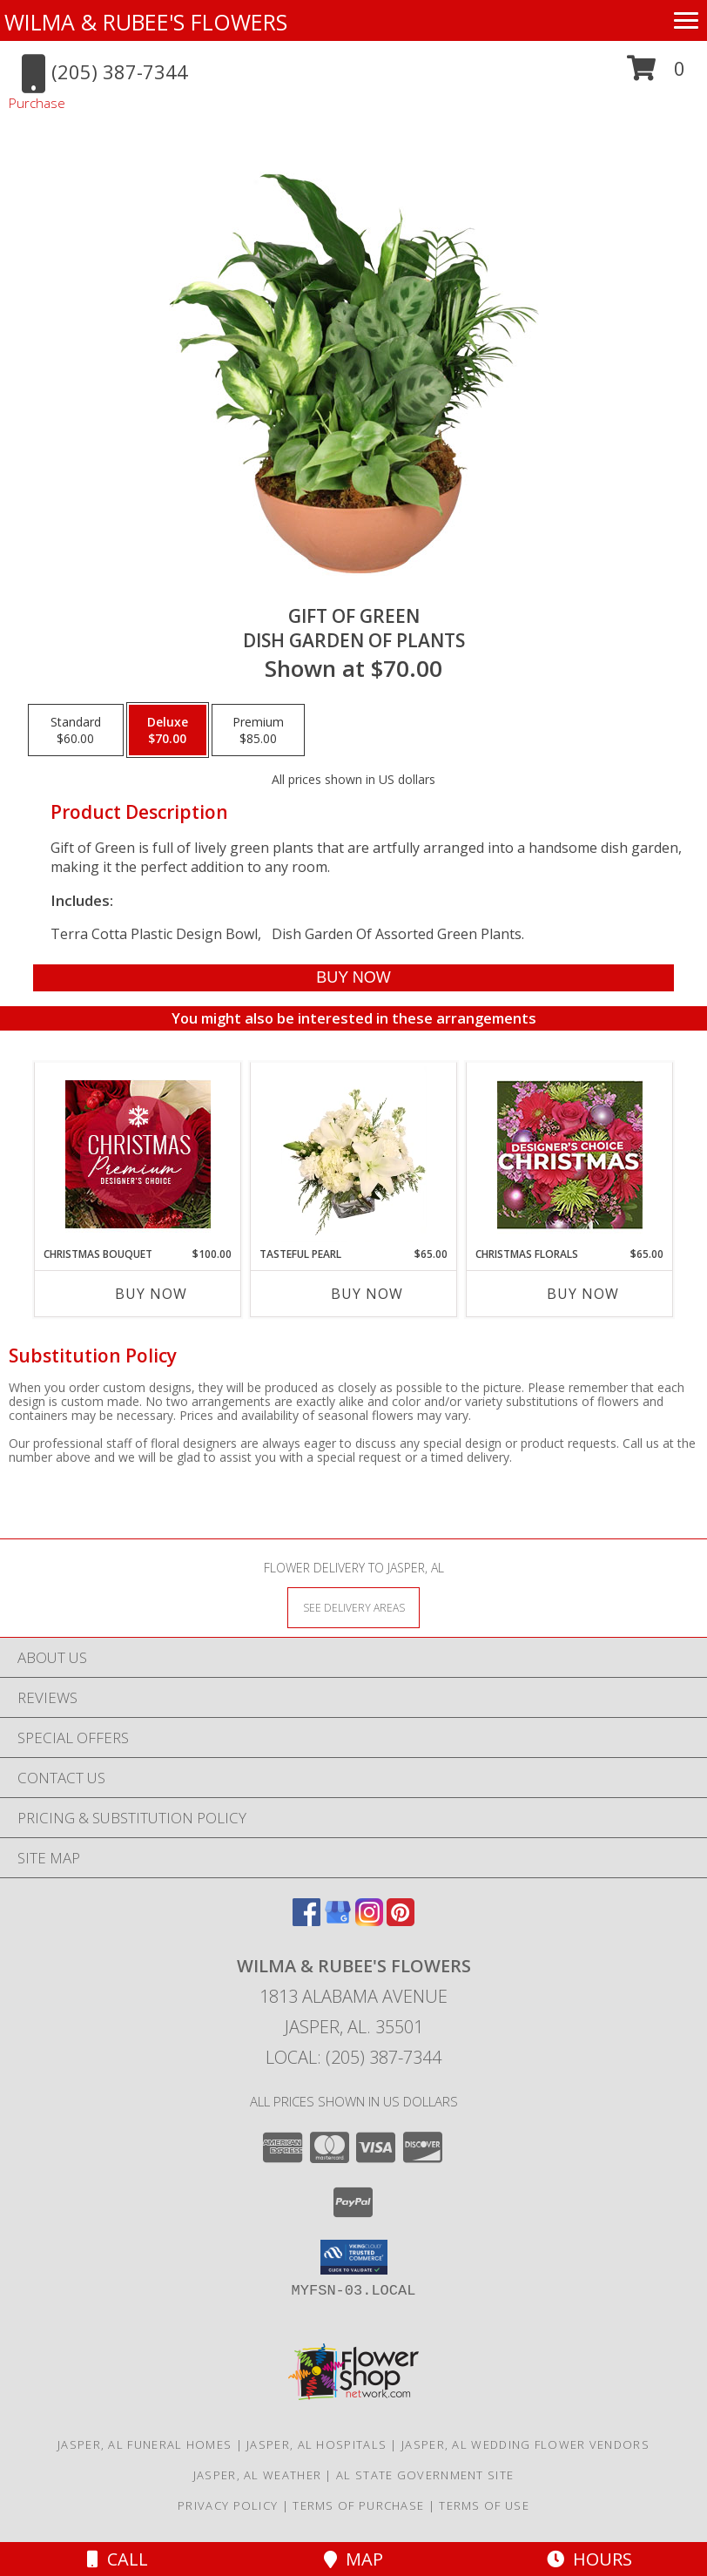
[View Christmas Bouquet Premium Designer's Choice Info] (138, 1154)
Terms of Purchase (358, 2505)
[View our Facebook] (306, 1920)
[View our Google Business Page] (338, 1920)
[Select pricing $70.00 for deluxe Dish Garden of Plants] (167, 730)
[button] (656, 74)
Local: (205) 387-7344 (353, 2057)
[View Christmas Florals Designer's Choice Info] (570, 1154)
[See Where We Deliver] (353, 1607)
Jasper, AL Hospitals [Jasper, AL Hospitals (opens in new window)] (316, 2444)
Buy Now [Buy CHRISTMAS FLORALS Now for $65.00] (583, 1293)
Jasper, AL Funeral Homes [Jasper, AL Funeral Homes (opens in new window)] (144, 2444)
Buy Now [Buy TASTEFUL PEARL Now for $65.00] (367, 1293)
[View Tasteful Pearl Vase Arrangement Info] (354, 1154)
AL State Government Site (425, 2475)
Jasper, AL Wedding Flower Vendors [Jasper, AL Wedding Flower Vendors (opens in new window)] (525, 2444)
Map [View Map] (353, 2559)
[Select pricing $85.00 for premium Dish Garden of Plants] (258, 730)
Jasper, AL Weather (257, 2475)
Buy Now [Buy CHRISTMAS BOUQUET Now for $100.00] (151, 1293)
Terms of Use (484, 2505)
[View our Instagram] (369, 1920)
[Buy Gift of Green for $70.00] (354, 977)
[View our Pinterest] (400, 1920)
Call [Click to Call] (117, 2559)
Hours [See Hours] (589, 2559)
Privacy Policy (228, 2505)
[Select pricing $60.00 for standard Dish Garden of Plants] (76, 730)
